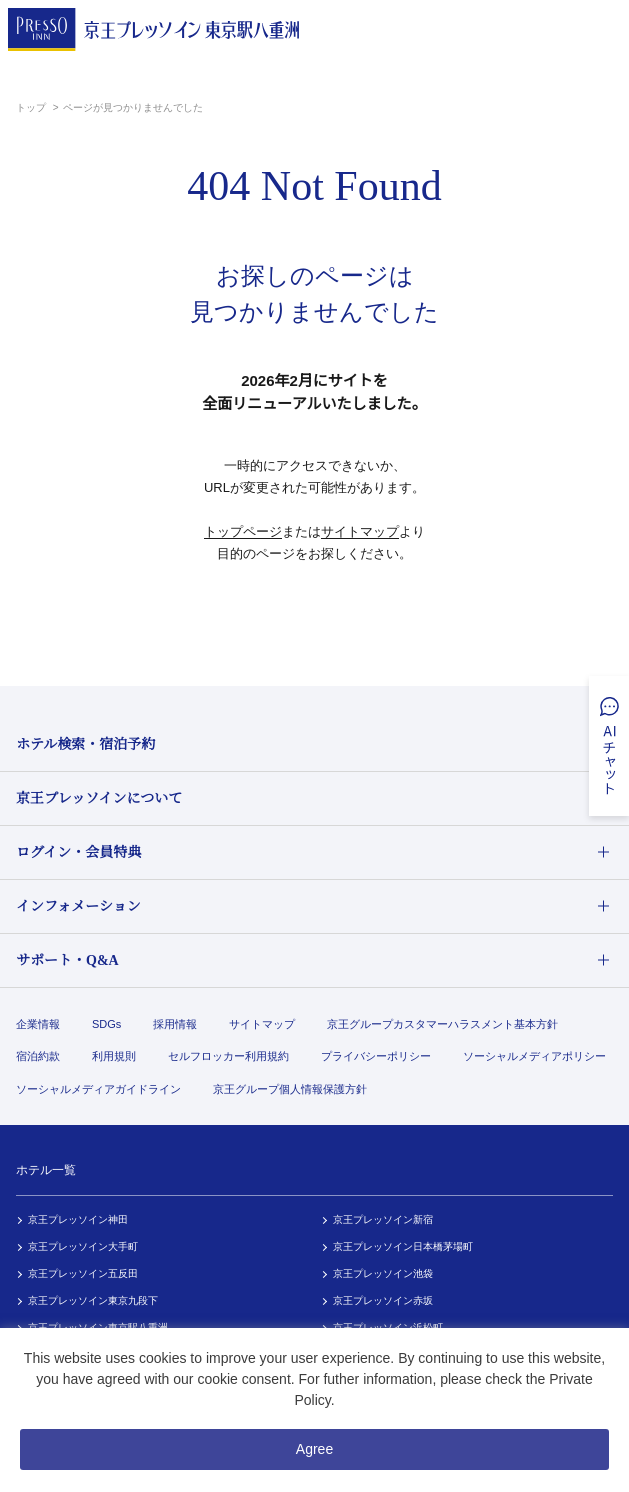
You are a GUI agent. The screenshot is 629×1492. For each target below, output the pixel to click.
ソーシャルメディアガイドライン (98, 1089)
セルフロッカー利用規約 (228, 1056)
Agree (314, 1449)
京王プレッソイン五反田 (83, 1273)
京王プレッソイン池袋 (383, 1273)
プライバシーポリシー (376, 1056)
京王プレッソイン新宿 (383, 1219)
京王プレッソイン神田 (78, 1219)
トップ (32, 107)
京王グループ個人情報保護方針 (290, 1089)
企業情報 (38, 1024)
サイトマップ (360, 531)
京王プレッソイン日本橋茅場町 (403, 1246)
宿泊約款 (38, 1056)
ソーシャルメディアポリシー (534, 1056)
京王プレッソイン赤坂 (383, 1300)
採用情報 (175, 1024)
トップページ (243, 531)
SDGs (106, 1024)
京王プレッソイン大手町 (83, 1246)
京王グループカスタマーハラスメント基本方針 (442, 1024)
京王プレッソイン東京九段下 (93, 1300)
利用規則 (114, 1056)
